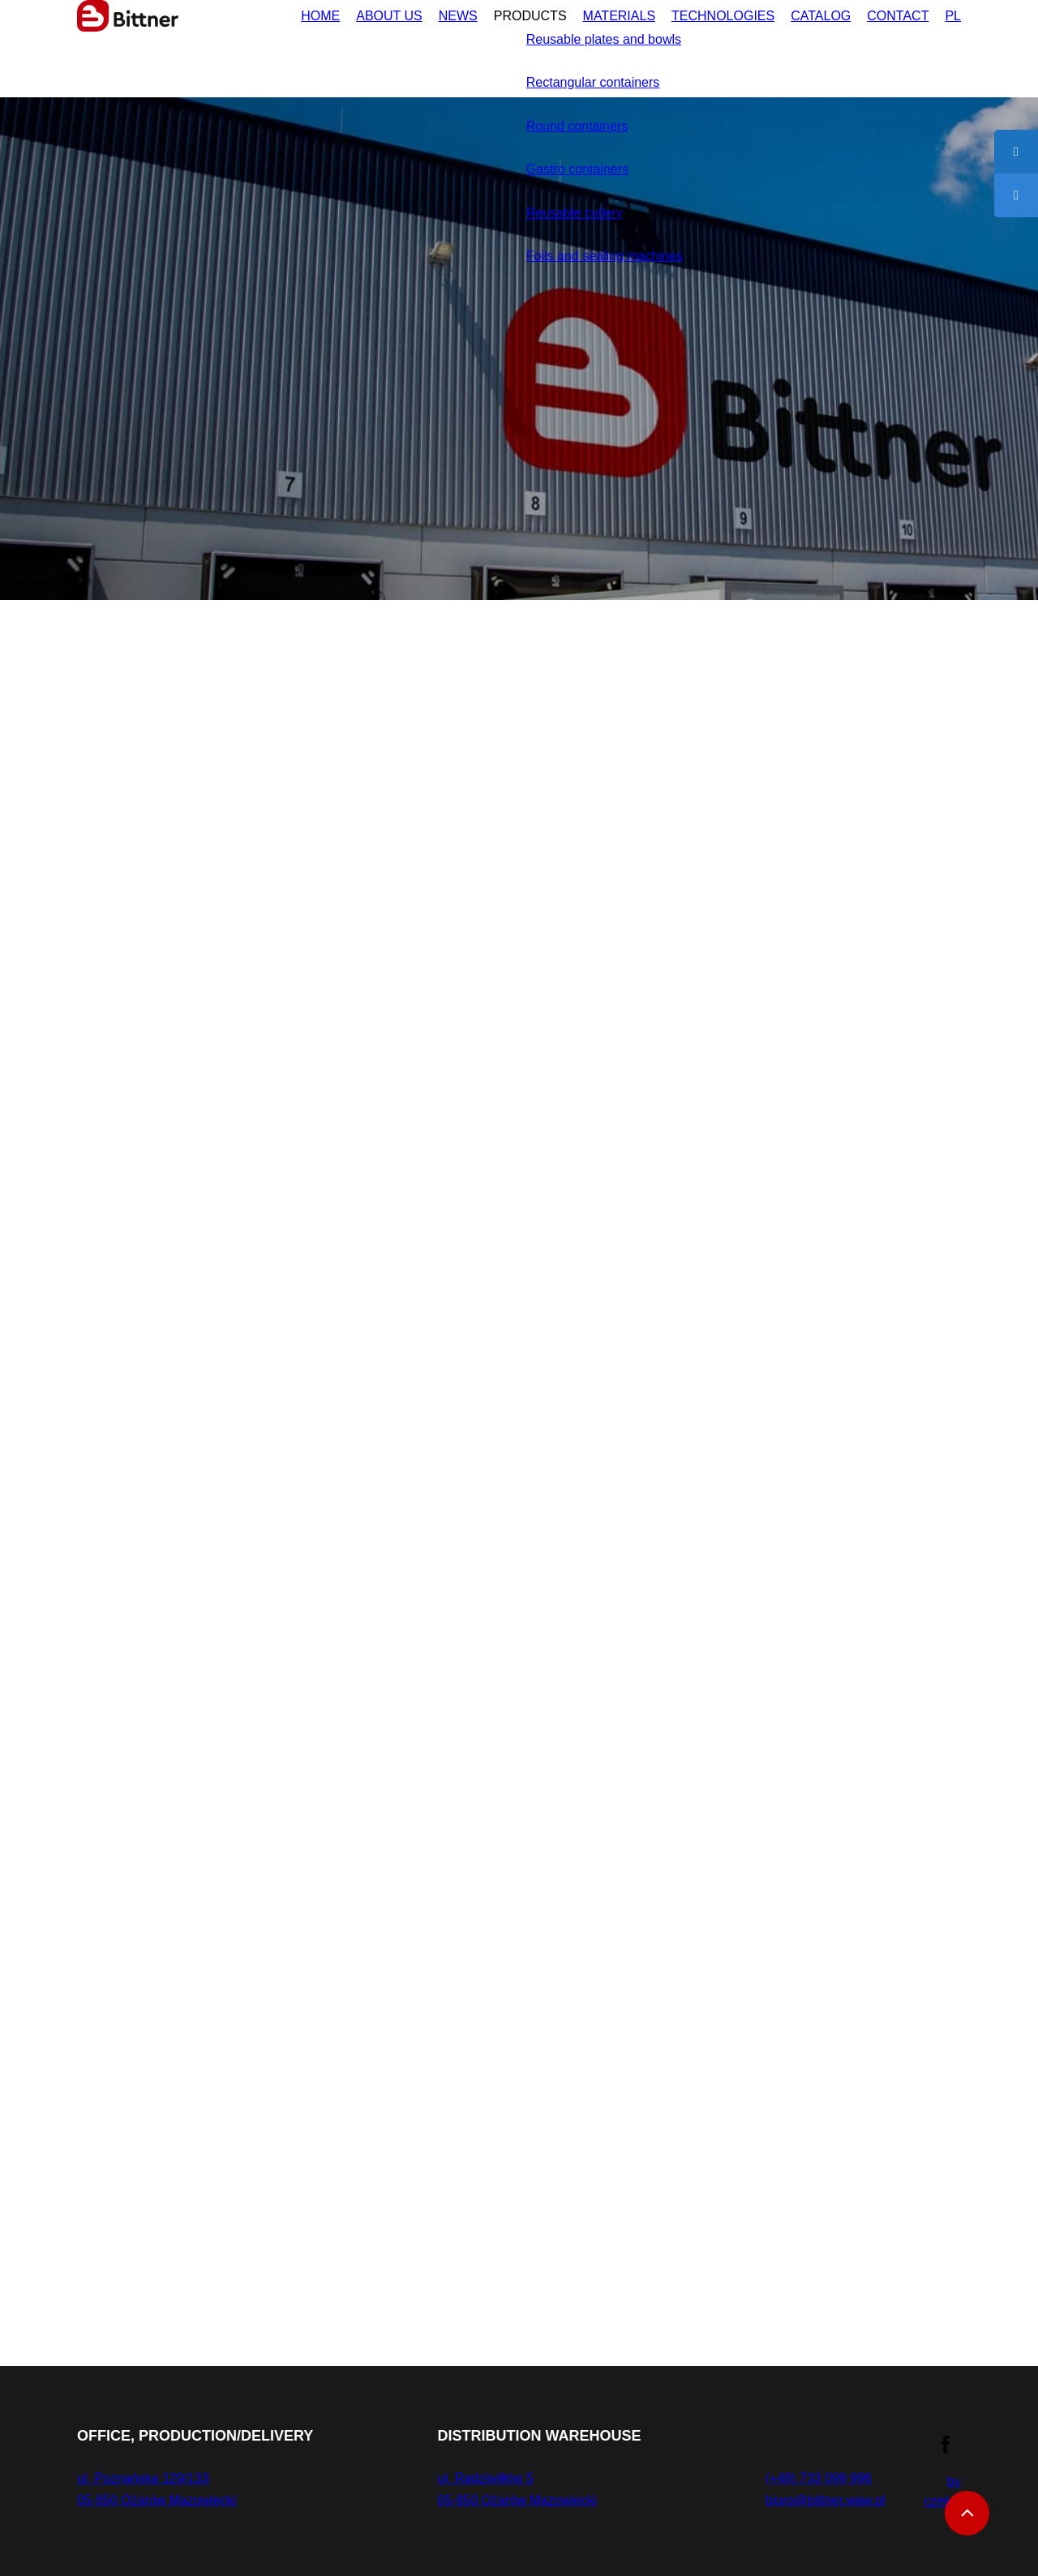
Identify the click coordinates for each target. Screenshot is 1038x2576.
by (942, 2491)
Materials (573, 43)
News (393, 43)
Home (239, 43)
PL (951, 43)
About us (315, 43)
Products (472, 43)
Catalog (803, 43)
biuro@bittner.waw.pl (817, 2500)
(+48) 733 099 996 (810, 2478)
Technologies (692, 43)
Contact (890, 43)
